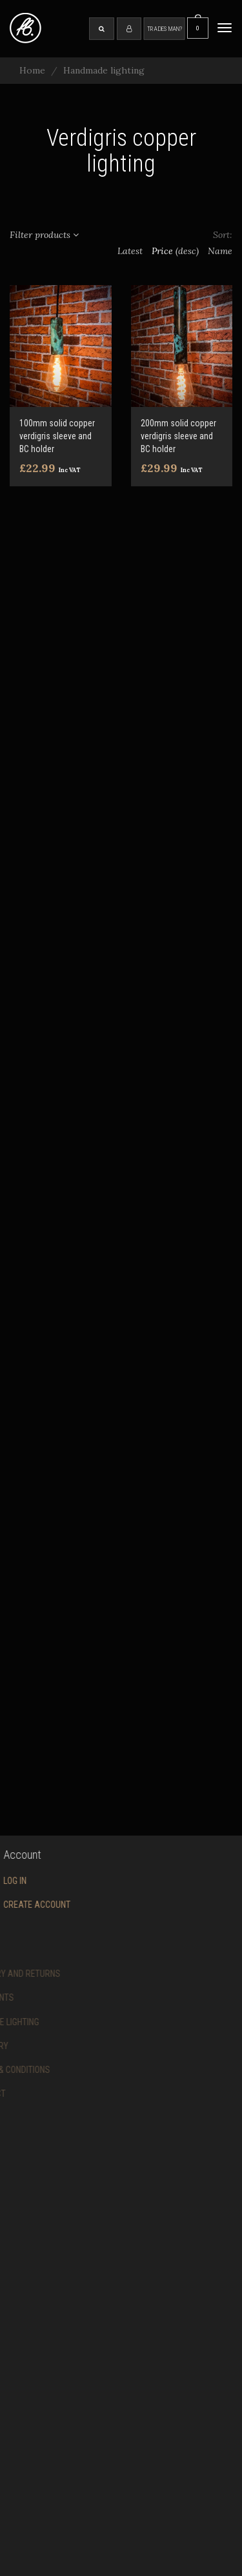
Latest (130, 251)
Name (220, 251)
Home (32, 70)
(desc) (187, 251)
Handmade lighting (104, 70)
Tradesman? (164, 28)
